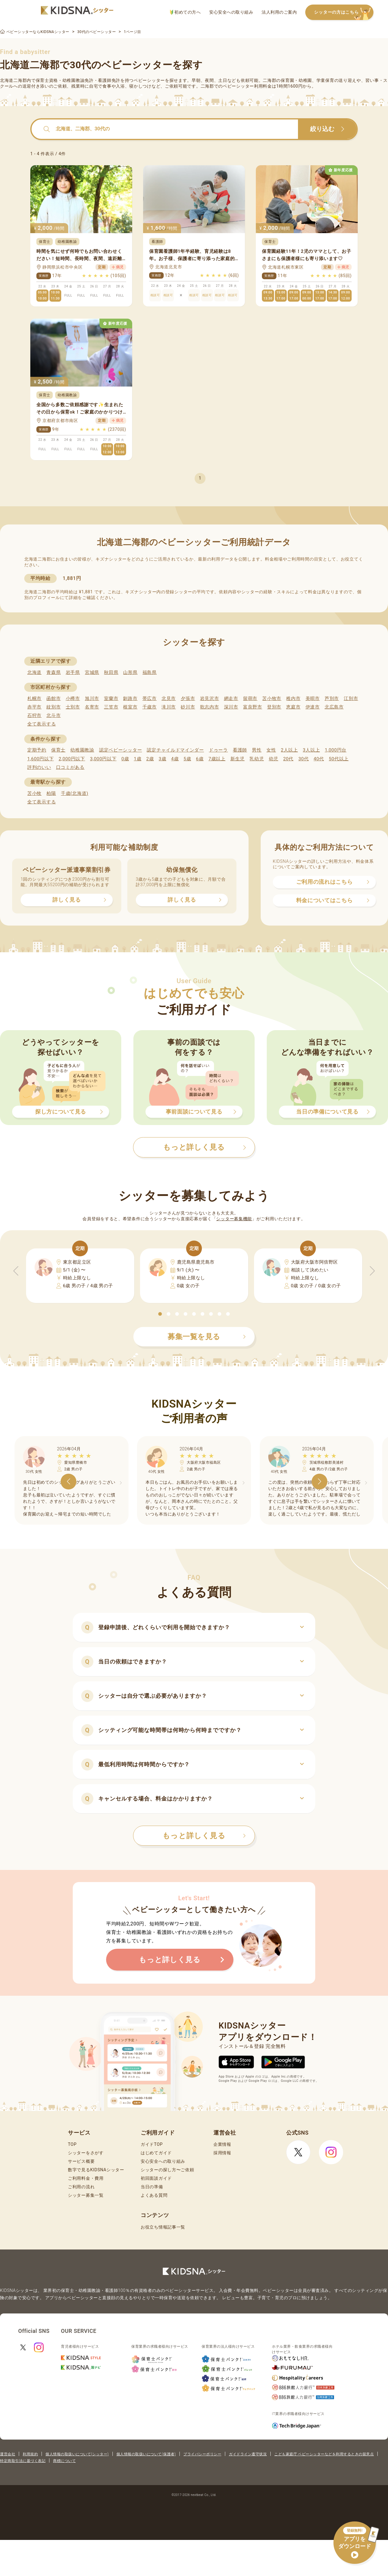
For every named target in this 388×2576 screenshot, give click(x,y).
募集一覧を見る (207, 1336)
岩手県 (73, 672)
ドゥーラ (218, 750)
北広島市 (334, 707)
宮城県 (92, 672)
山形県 (130, 672)
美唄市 (313, 698)
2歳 (150, 759)
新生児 (237, 759)
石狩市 (34, 715)
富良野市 (252, 707)
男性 (256, 750)
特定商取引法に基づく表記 (22, 2461)
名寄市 (92, 707)
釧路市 (130, 698)
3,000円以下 (103, 759)
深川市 (231, 707)
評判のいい (39, 767)
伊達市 (313, 707)
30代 (303, 759)
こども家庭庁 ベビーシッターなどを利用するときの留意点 (324, 2454)
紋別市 (53, 707)
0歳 (125, 759)
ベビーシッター (149, 80)
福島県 (149, 672)
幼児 (273, 759)
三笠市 (111, 707)
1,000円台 (335, 750)
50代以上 (339, 759)
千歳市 (149, 707)
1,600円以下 (40, 759)
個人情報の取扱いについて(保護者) (146, 2454)
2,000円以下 (72, 759)
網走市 (231, 698)
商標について (64, 2461)
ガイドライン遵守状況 (248, 2454)
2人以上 (289, 750)
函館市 (53, 698)
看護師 (240, 750)
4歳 (175, 759)
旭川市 (92, 698)
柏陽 (51, 793)
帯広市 (149, 698)
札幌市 (34, 698)
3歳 (162, 759)
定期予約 (36, 750)
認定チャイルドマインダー (175, 750)
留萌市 (250, 698)
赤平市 (34, 707)
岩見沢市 (209, 698)
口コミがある (70, 767)
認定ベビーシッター (120, 750)
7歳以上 (217, 759)
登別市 (274, 707)
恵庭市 (293, 707)
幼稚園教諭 (82, 750)
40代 (319, 759)
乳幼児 (256, 759)
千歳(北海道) (74, 793)
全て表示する (41, 724)
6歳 (200, 759)
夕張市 (188, 698)
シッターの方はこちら (343, 12)
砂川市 (188, 707)
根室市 (130, 707)
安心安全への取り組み (231, 12)
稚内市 (293, 698)
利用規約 (30, 2454)
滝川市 (169, 707)
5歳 (187, 759)
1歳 (137, 759)
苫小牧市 (271, 698)
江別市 (351, 698)
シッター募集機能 (234, 1218)
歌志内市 (209, 707)
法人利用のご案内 (279, 12)
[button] (160, 1314)
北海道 (34, 672)
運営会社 (7, 2454)
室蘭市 (111, 698)
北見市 (169, 698)
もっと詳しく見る (204, 1835)
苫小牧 (34, 793)
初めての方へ (185, 12)
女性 (271, 750)
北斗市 (53, 715)
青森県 (53, 672)
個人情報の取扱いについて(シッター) (77, 2454)
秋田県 (111, 672)
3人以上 (311, 750)
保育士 (58, 750)
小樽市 (73, 698)
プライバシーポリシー (202, 2454)
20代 (288, 759)
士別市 (73, 707)
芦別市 (332, 698)
